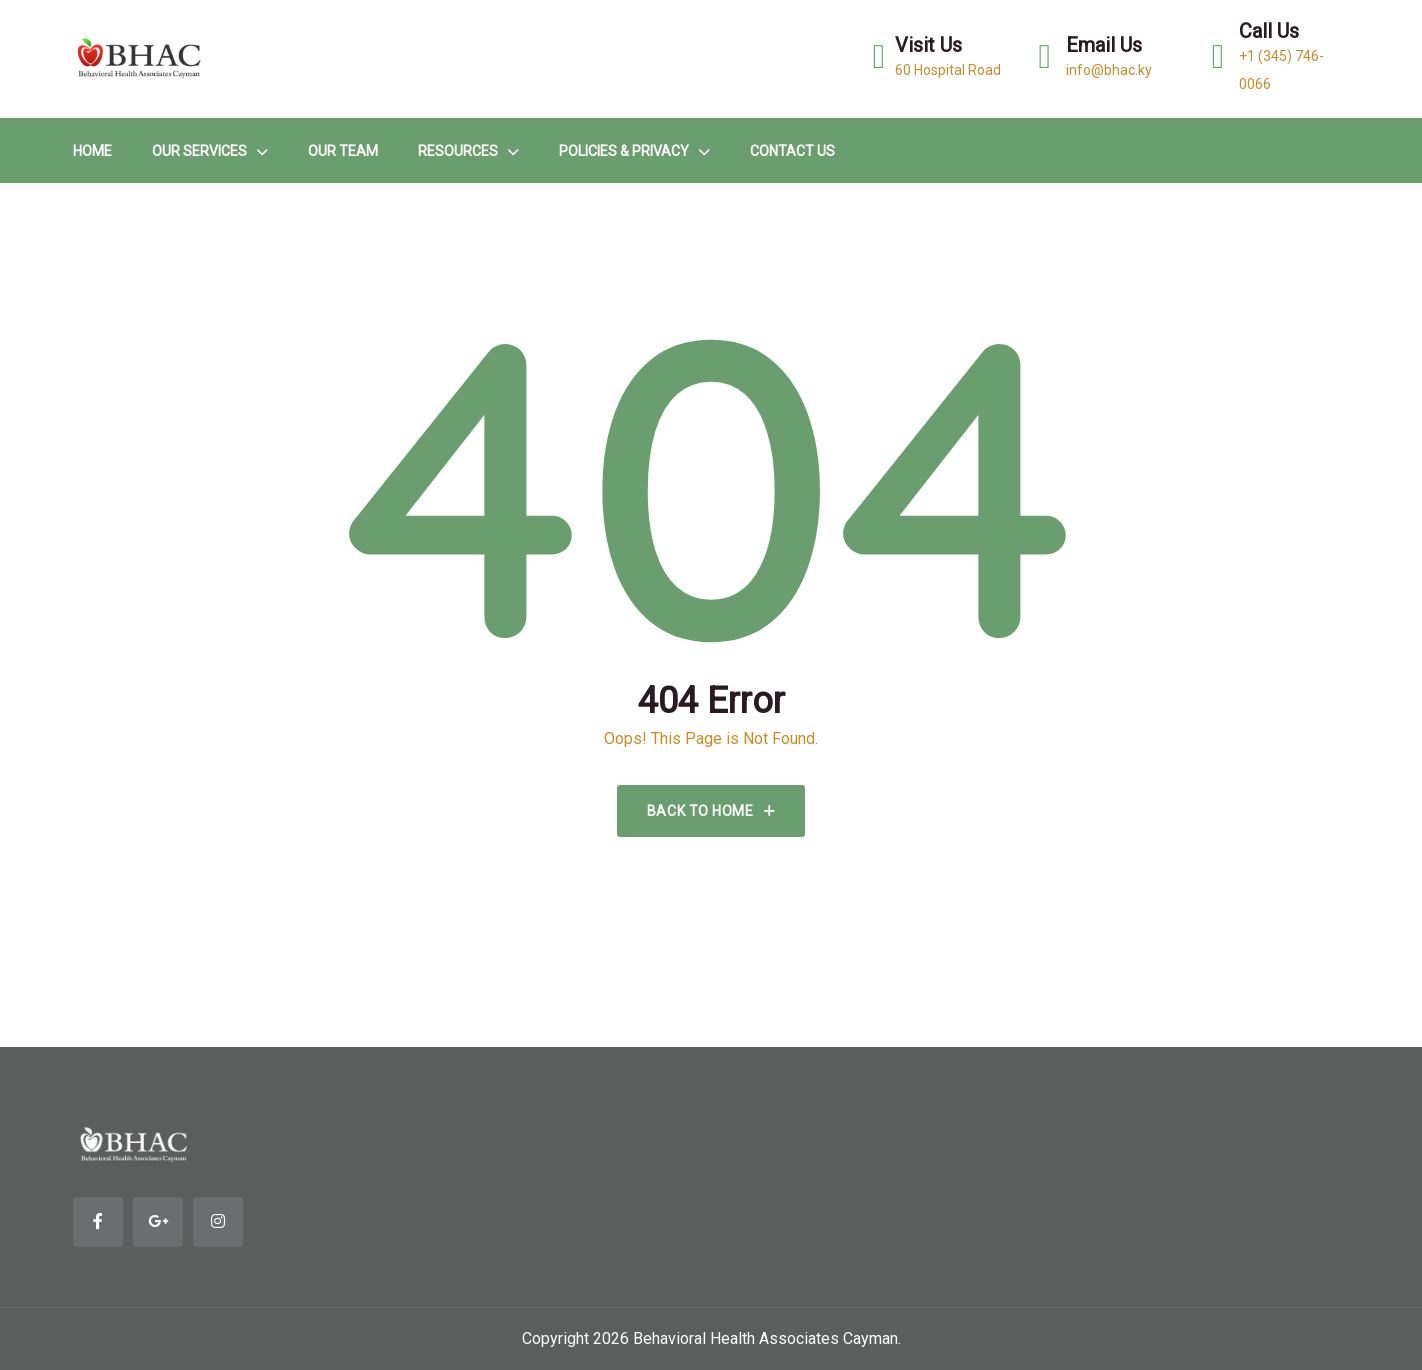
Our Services (199, 151)
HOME (92, 151)
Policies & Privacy (624, 151)
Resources (458, 151)
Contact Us (792, 151)
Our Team (343, 151)
